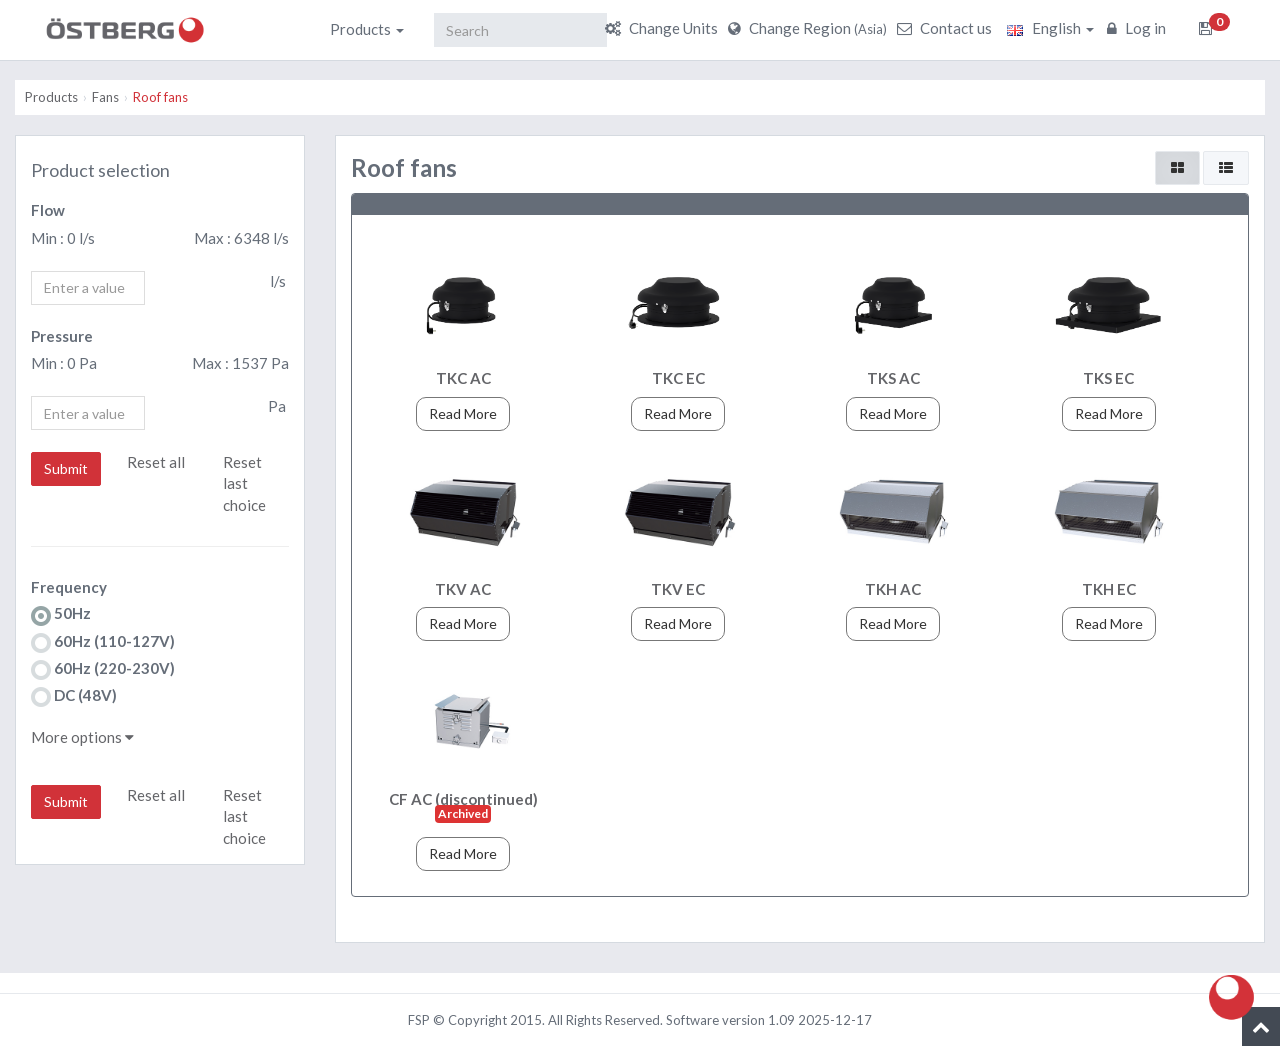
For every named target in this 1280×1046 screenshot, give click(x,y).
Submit (66, 468)
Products (367, 29)
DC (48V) (74, 696)
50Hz (61, 614)
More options (82, 737)
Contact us (947, 28)
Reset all (156, 462)
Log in (1139, 28)
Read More (463, 413)
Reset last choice (244, 483)
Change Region (810, 28)
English (1050, 28)
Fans (105, 97)
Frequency (69, 587)
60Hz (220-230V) (103, 669)
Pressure (62, 336)
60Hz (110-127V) (103, 642)
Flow (48, 210)
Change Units (664, 28)
